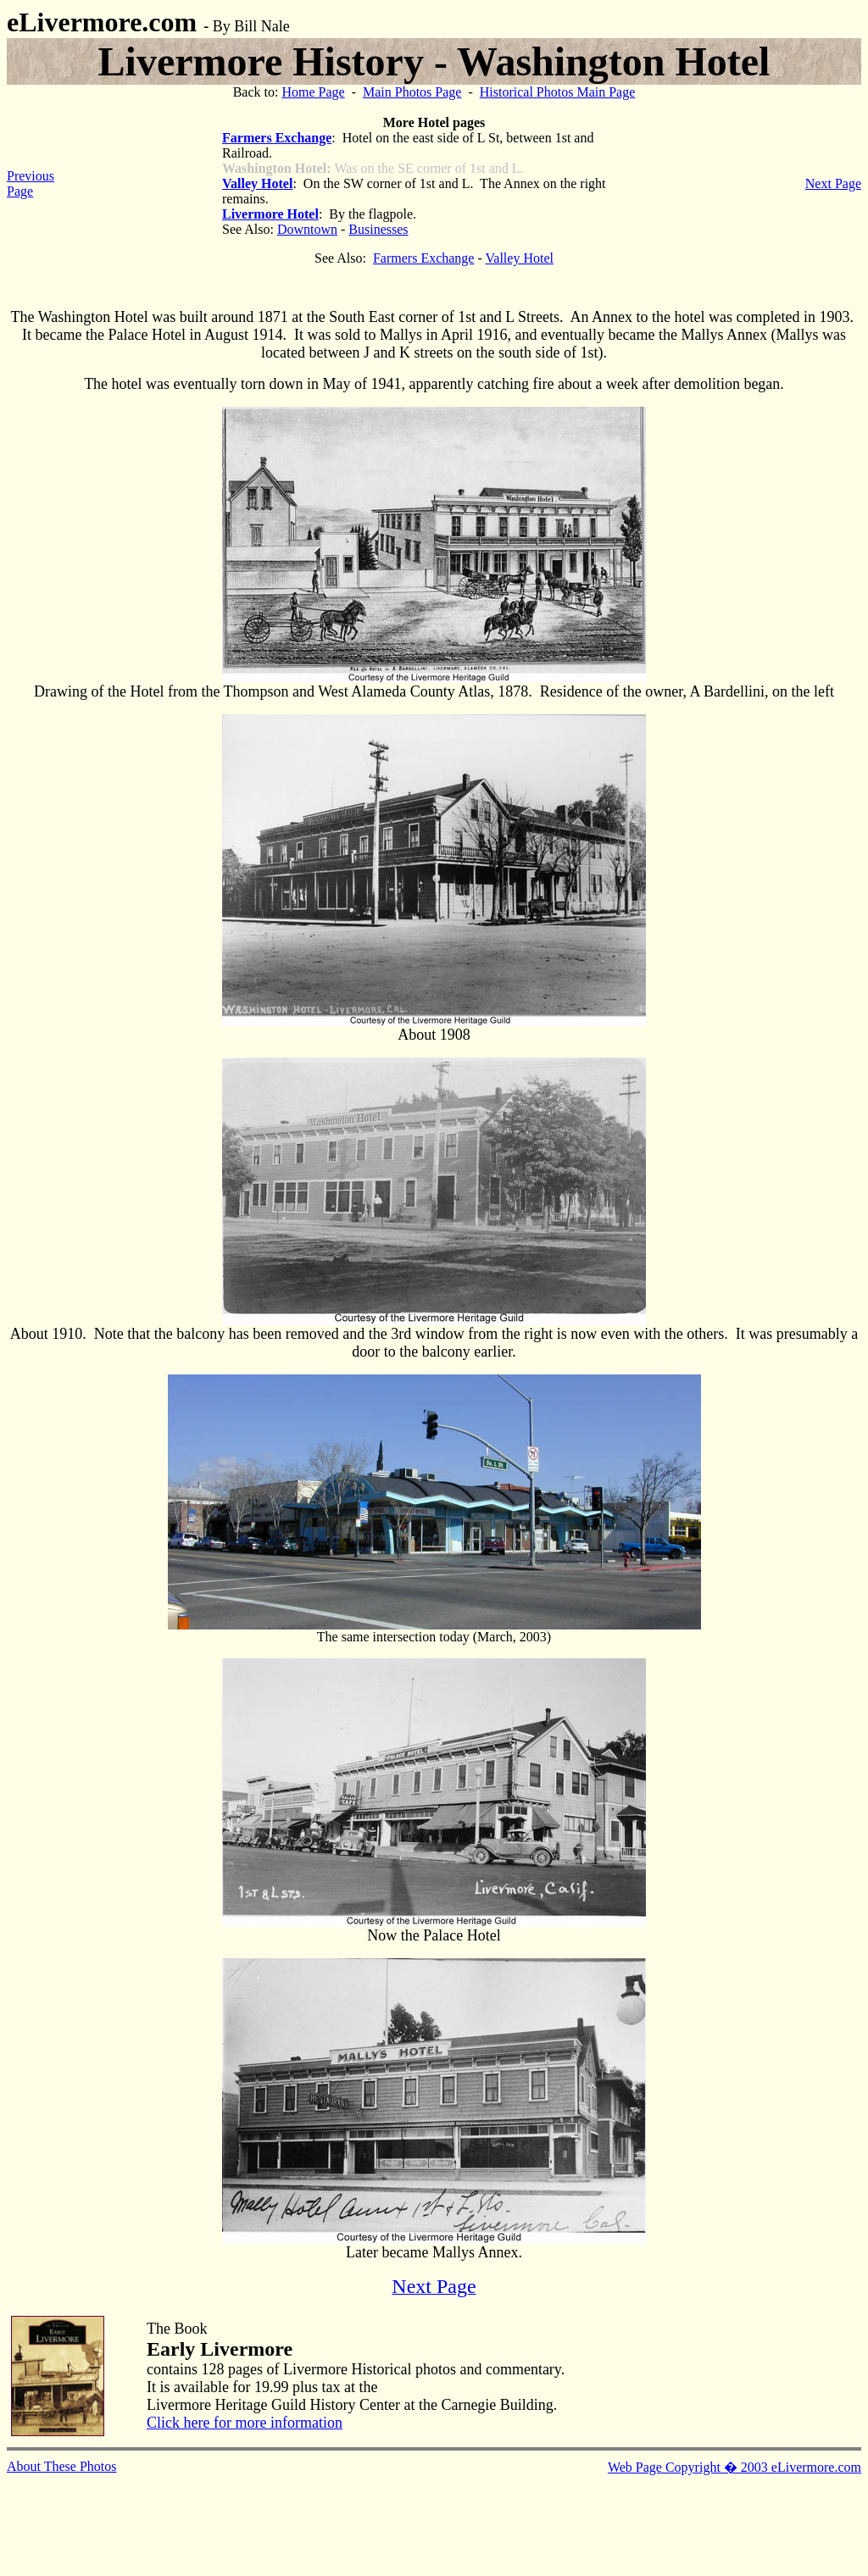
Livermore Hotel (270, 214)
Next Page (833, 183)
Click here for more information (244, 2422)
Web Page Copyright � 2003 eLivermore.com (734, 2467)
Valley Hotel (257, 183)
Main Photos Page (412, 92)
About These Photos (61, 2466)
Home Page (312, 92)
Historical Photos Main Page (558, 92)
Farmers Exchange (276, 137)
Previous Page (30, 183)
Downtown (307, 229)
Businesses (378, 229)
